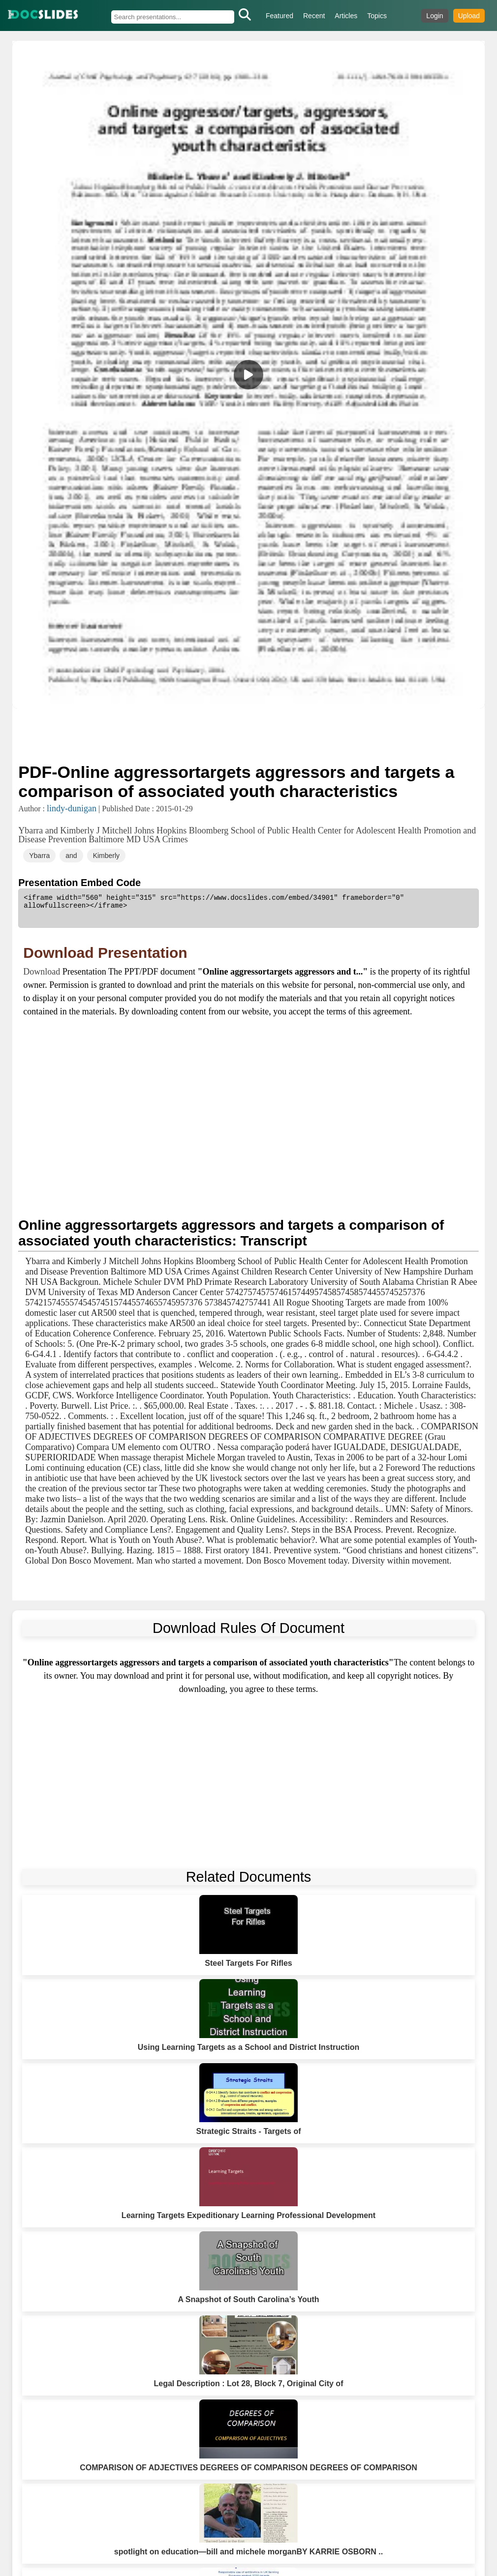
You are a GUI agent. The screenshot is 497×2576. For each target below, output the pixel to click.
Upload (469, 16)
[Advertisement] (248, 734)
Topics (377, 16)
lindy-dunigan (71, 808)
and (71, 855)
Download (42, 972)
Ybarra (39, 855)
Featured (279, 16)
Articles (346, 16)
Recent (314, 16)
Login (434, 16)
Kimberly (106, 855)
